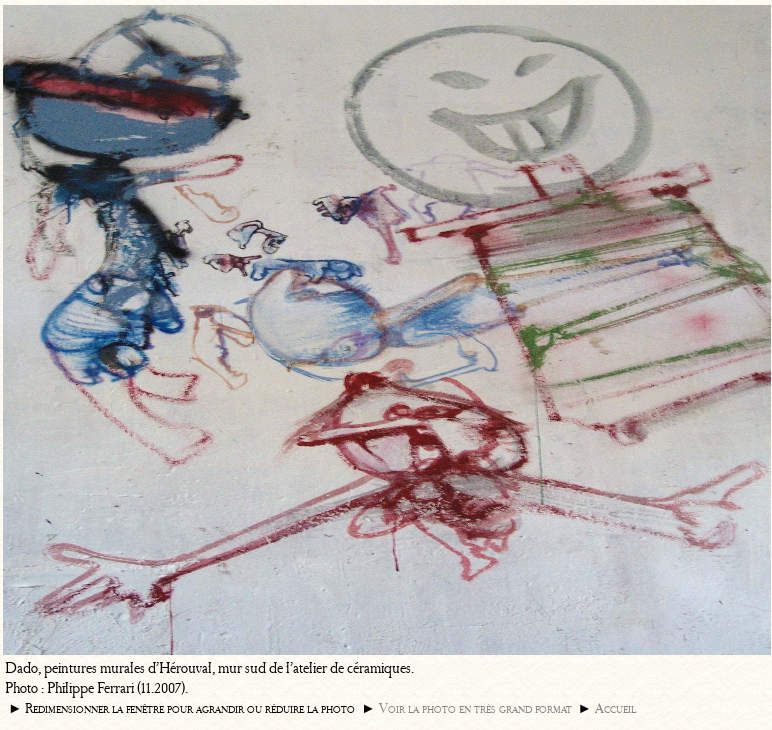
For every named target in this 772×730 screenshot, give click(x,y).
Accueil (615, 708)
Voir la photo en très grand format (475, 708)
